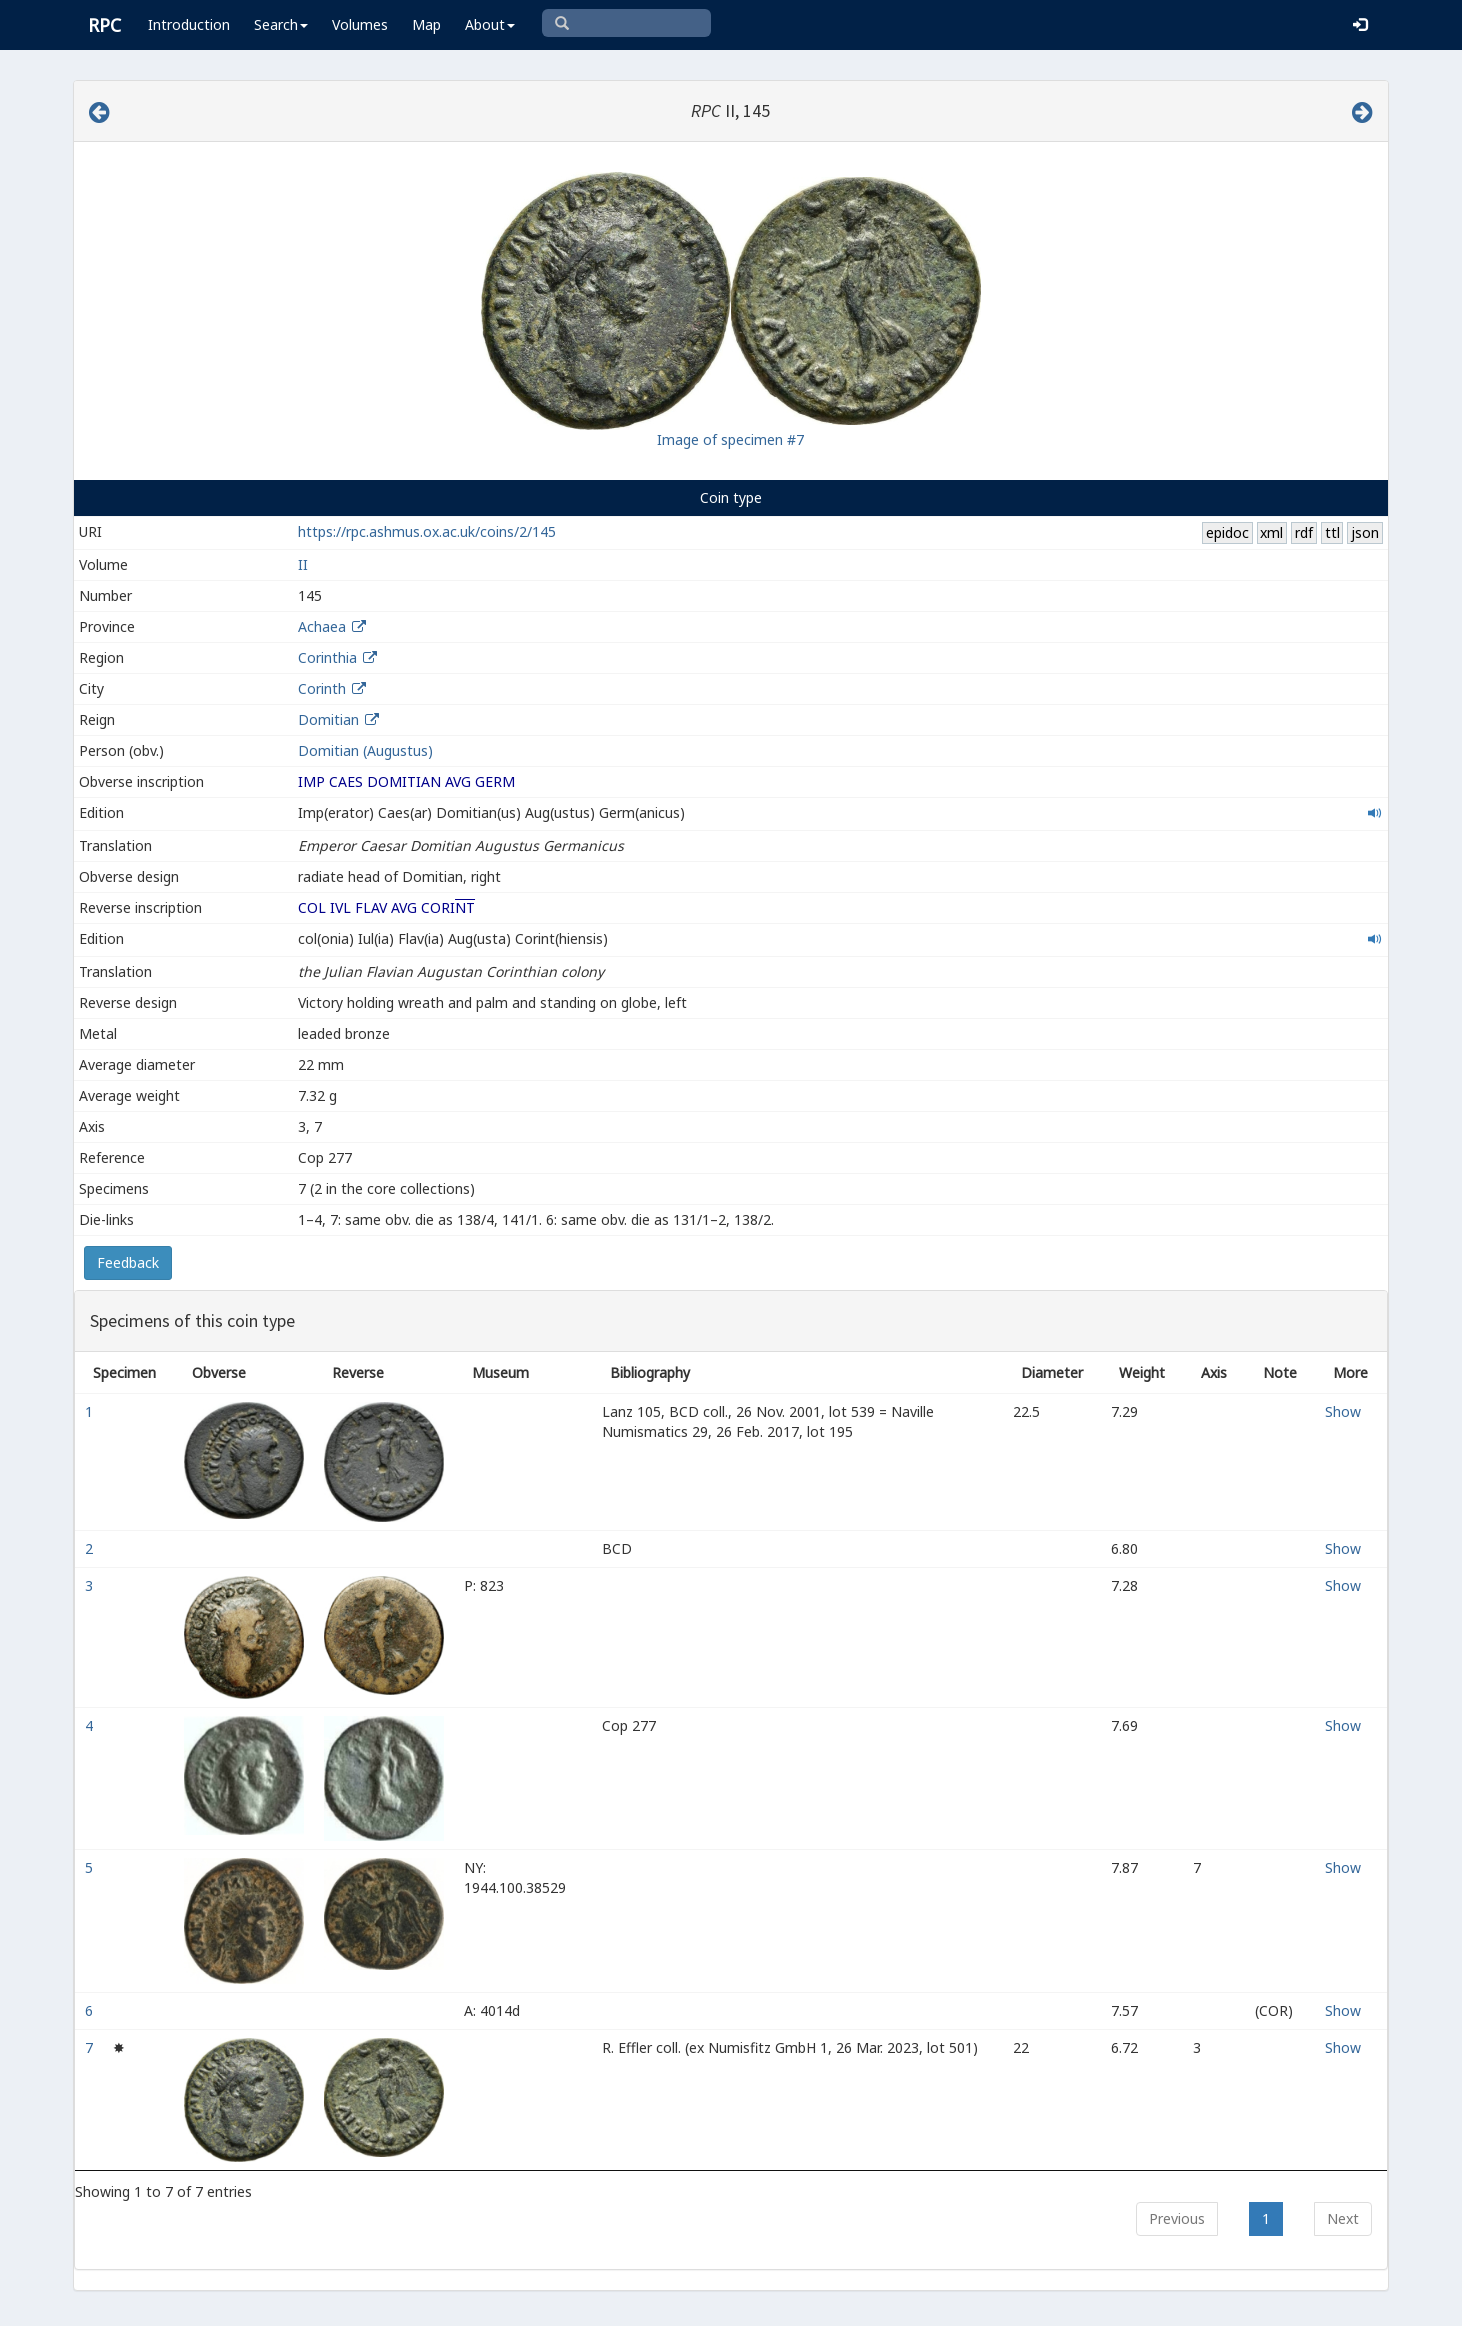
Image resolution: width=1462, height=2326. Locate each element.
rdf (1304, 532)
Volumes (360, 24)
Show (1343, 1411)
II (303, 564)
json (1365, 532)
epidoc (1227, 532)
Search (281, 24)
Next (1343, 2218)
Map (426, 24)
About (490, 24)
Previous (1177, 2218)
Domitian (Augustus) (365, 750)
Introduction (189, 24)
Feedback (128, 1262)
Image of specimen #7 (730, 439)
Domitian (328, 719)
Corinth (322, 688)
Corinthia (327, 657)
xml (1271, 532)
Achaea (322, 626)
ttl (1332, 532)
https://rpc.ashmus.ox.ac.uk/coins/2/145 (427, 531)
